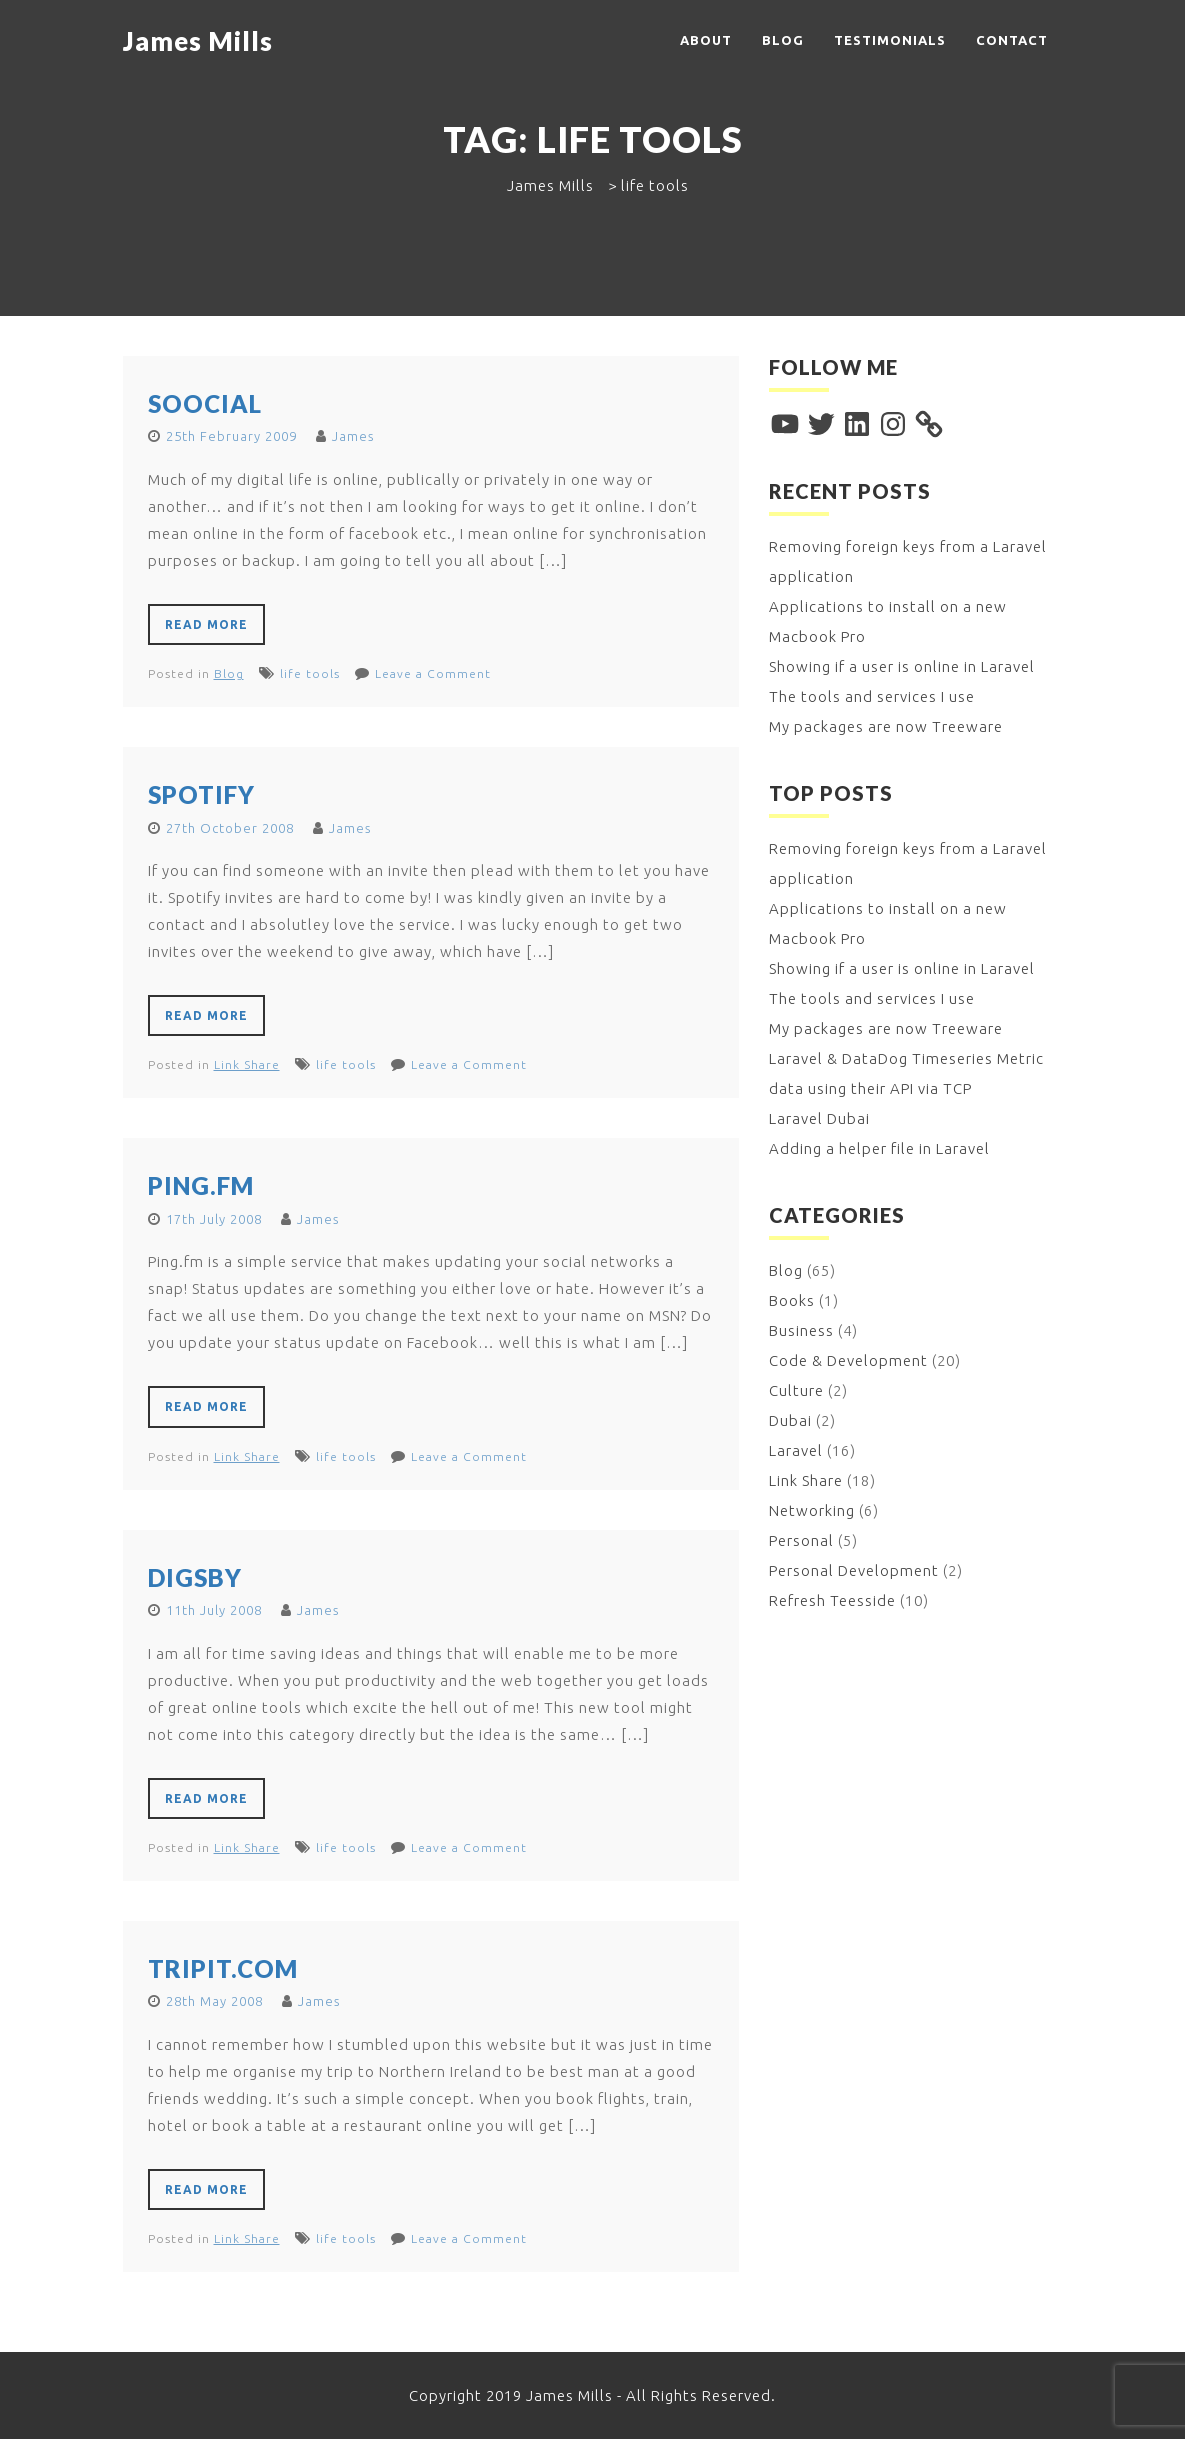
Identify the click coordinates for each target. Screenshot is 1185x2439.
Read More (206, 624)
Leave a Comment (433, 673)
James (353, 436)
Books (792, 1300)
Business (801, 1330)
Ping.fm (201, 1185)
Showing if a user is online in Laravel (902, 666)
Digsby (195, 1577)
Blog (783, 40)
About (706, 40)
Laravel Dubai (819, 1118)
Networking (812, 1510)
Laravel (796, 1450)
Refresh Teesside (832, 1600)
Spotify (201, 794)
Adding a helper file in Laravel (879, 1148)
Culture (796, 1390)
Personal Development (854, 1570)
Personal (801, 1540)
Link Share (247, 1064)
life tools (310, 673)
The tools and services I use (872, 696)
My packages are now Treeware (886, 726)
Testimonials (890, 40)
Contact (1012, 40)
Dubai (790, 1420)
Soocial (205, 403)
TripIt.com (223, 1968)
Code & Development (848, 1360)
